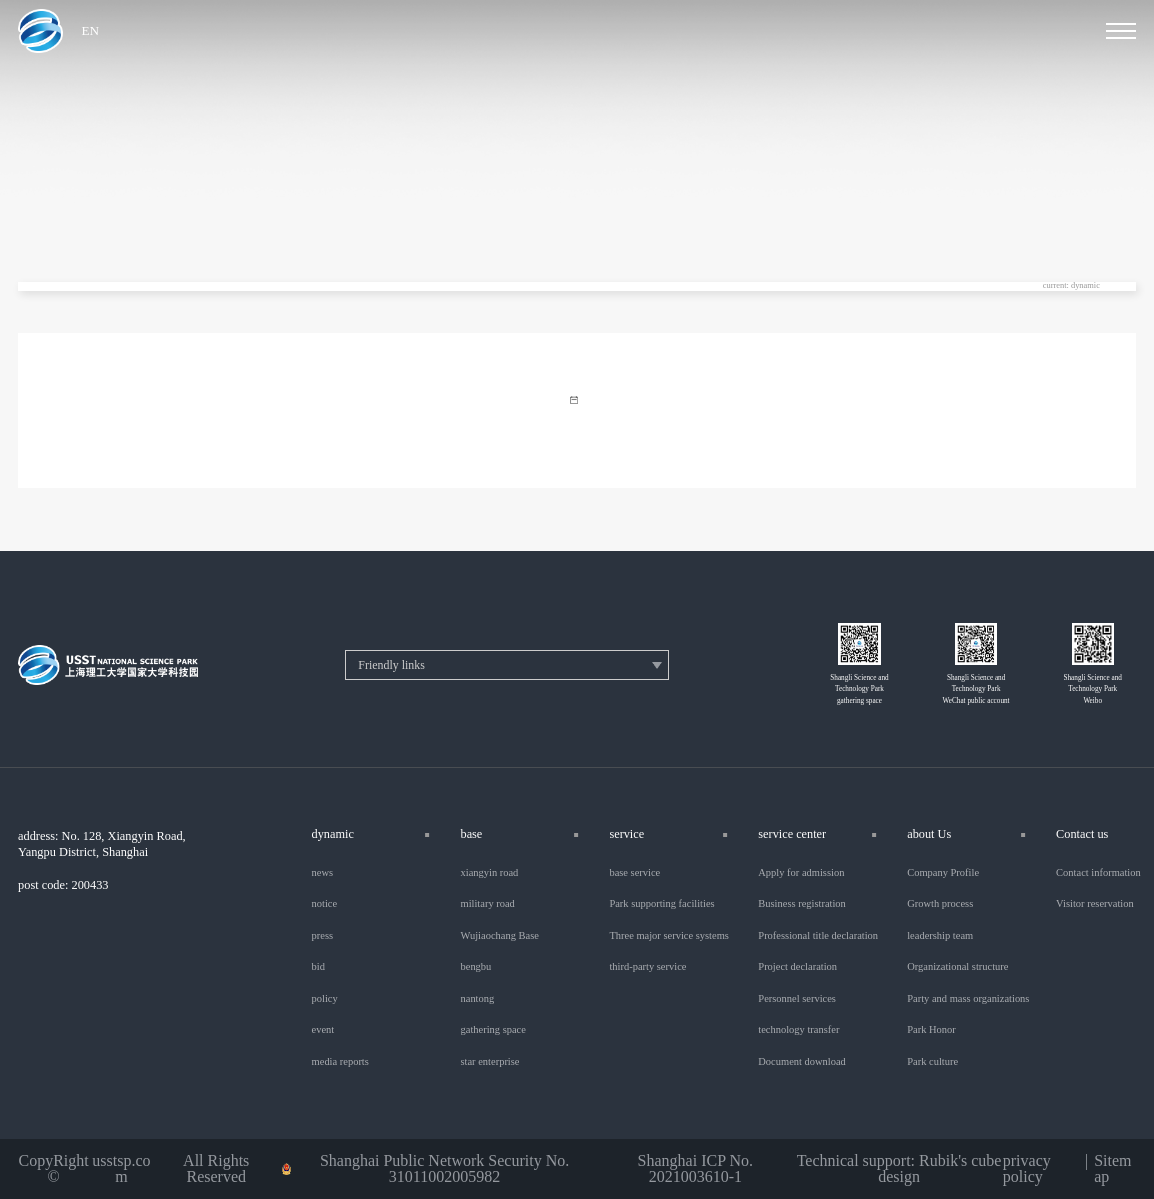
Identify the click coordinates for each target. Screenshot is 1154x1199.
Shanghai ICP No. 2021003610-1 (695, 1169)
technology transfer (798, 1030)
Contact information (1098, 873)
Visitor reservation (1095, 904)
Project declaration (797, 967)
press (323, 936)
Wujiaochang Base (499, 936)
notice (325, 904)
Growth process (940, 904)
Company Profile (943, 873)
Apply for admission (801, 873)
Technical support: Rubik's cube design (899, 1169)
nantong (477, 999)
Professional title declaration (818, 936)
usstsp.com (121, 1169)
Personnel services (797, 999)
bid (318, 967)
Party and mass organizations (968, 999)
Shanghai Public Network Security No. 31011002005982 (444, 1169)
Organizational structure (957, 967)
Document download (802, 1062)
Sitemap (1112, 1169)
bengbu (475, 967)
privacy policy (1027, 1169)
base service (634, 873)
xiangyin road (489, 873)
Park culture (932, 1062)
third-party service (647, 967)
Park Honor (931, 1030)
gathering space (492, 1030)
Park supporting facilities (661, 904)
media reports (340, 1062)
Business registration (802, 904)
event (323, 1030)
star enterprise (489, 1062)
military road (487, 904)
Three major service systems (668, 936)
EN (91, 30)
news (323, 873)
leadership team (940, 936)
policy (325, 999)
